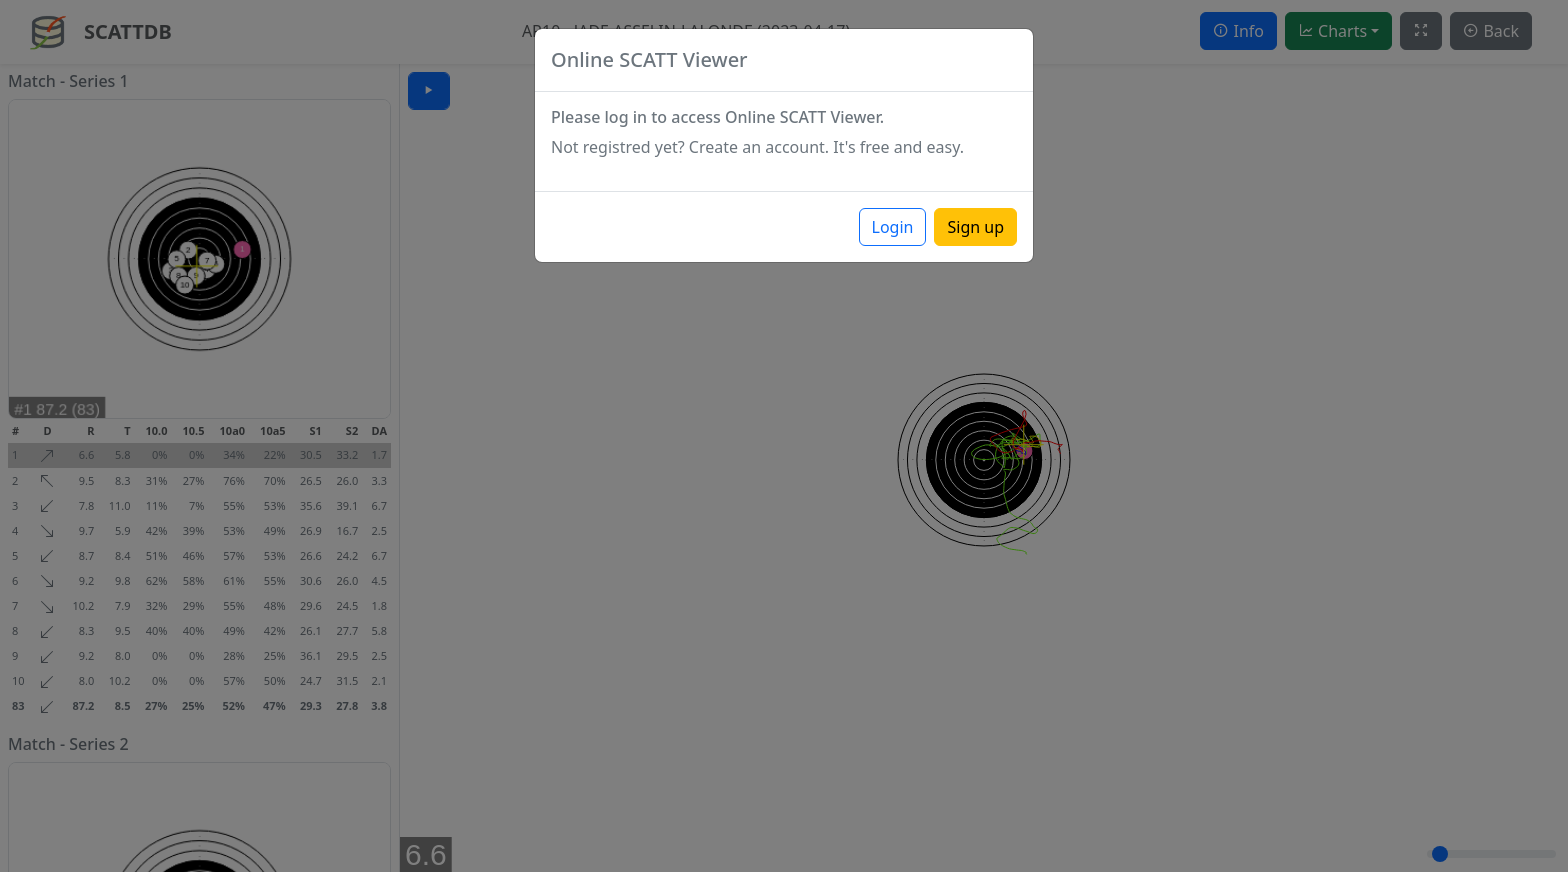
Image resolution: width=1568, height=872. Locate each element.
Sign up (975, 227)
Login (893, 227)
